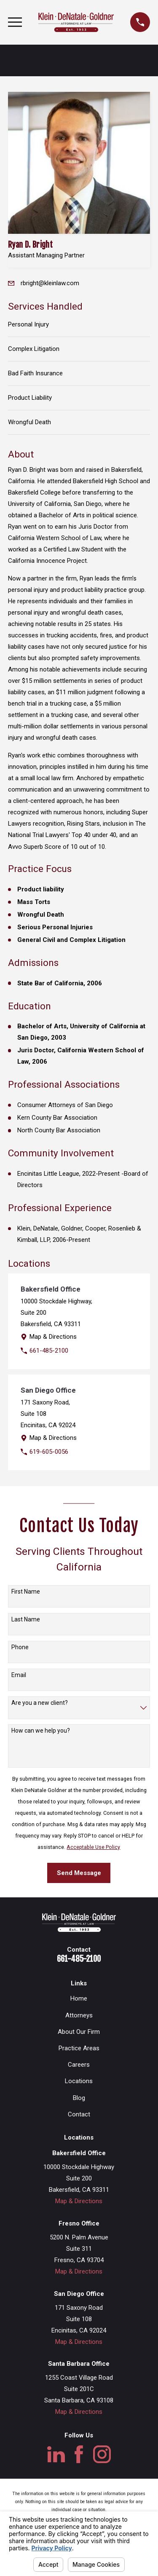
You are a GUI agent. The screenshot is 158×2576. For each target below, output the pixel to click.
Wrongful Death (29, 422)
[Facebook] (79, 2454)
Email (18, 1675)
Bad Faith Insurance (35, 373)
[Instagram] (102, 2454)
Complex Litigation (33, 349)
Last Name (25, 1619)
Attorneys (79, 2015)
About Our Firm (79, 2032)
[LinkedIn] (56, 2454)
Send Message (79, 1873)
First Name (25, 1591)
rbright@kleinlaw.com (50, 283)
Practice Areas (79, 2048)
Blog (79, 2098)
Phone (20, 1647)
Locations (79, 2081)
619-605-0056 (48, 1451)
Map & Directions (53, 1336)
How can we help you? (40, 1730)
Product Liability (30, 397)
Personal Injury (28, 324)
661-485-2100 (48, 1350)
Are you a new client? (39, 1702)
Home (78, 1998)
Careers (79, 2064)
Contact (79, 2114)
